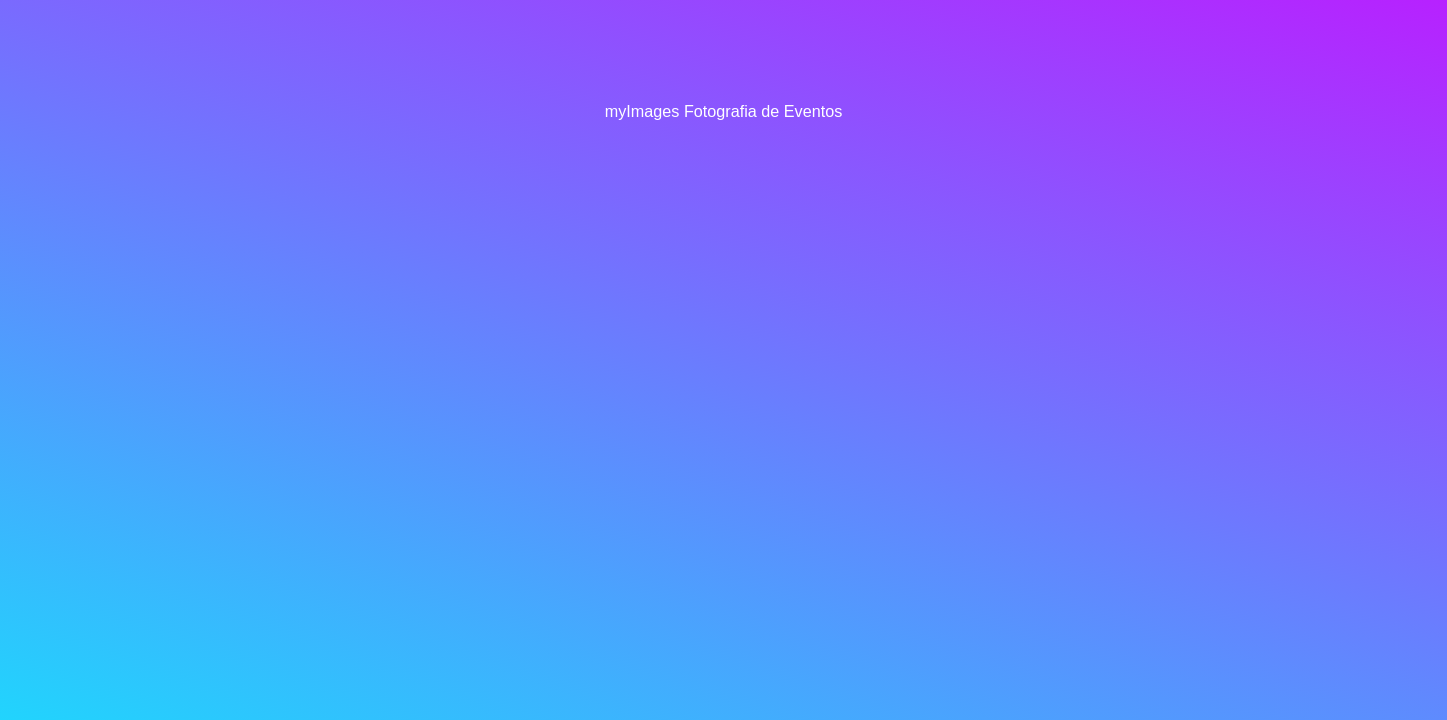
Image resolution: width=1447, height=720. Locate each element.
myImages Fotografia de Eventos (724, 111)
